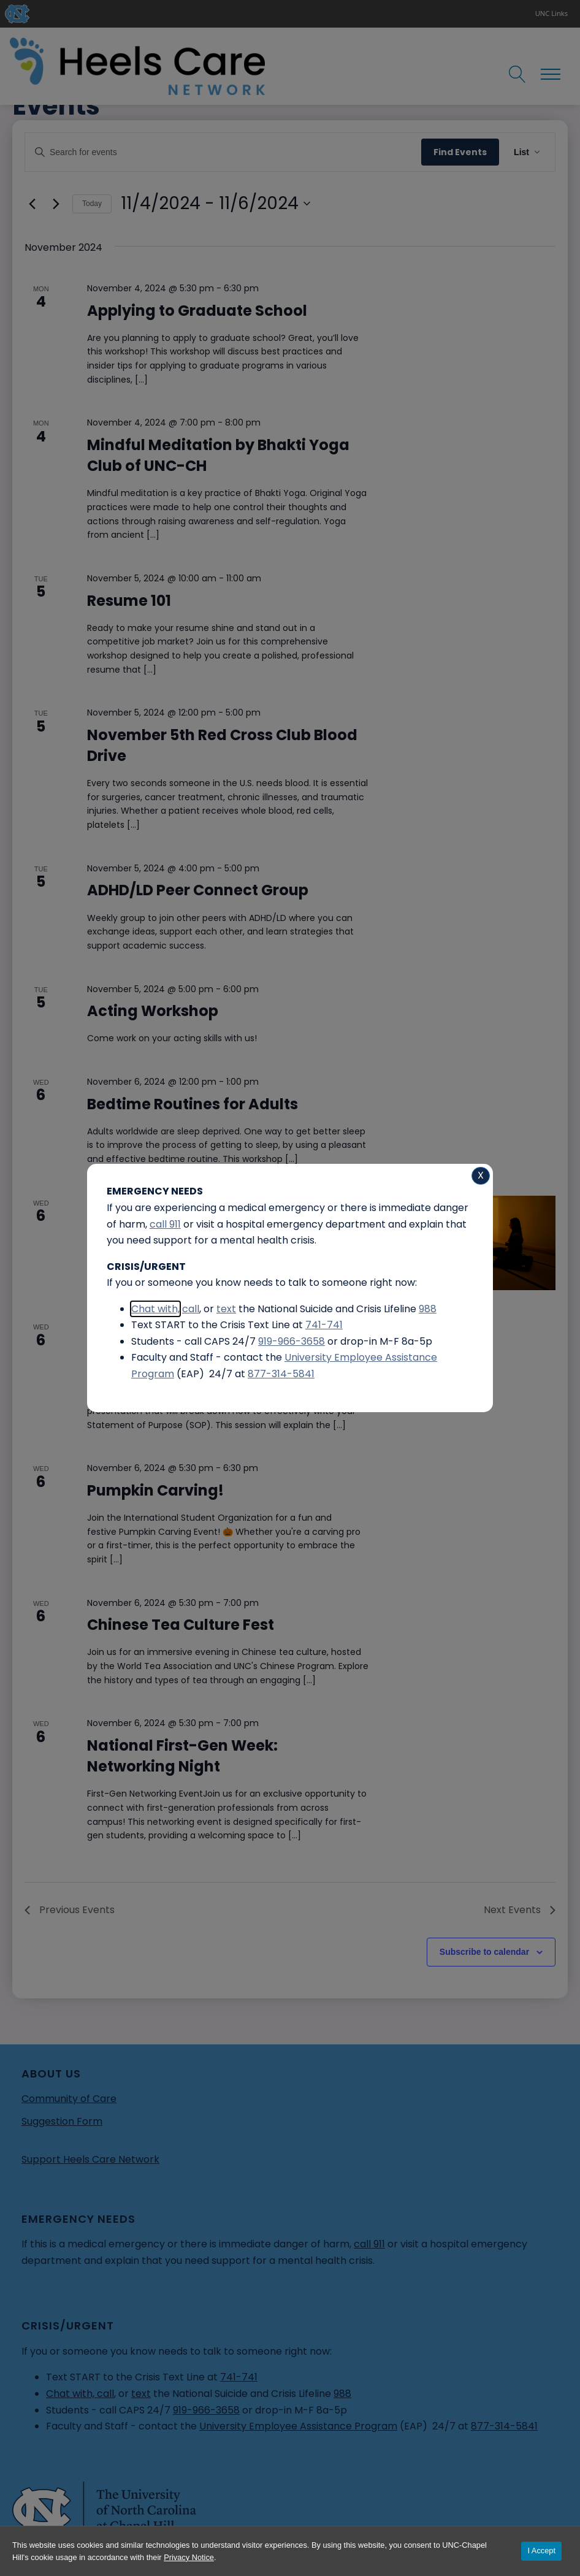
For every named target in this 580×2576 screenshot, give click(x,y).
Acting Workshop (152, 1011)
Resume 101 (129, 600)
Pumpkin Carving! (155, 1490)
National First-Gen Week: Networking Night (182, 1755)
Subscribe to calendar (484, 1952)
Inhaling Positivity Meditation (199, 1224)
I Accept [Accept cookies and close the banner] (541, 2550)
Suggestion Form (61, 2121)
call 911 (369, 2244)
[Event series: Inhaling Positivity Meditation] (271, 1202)
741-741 (239, 2377)
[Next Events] (55, 203)
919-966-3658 (206, 2410)
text (141, 2394)
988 (342, 2394)
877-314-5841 (504, 2426)
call (105, 2394)
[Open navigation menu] (550, 74)
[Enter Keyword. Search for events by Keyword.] (223, 152)
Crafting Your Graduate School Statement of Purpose (204, 1359)
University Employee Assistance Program (298, 2426)
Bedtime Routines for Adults (192, 1104)
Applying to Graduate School (197, 310)
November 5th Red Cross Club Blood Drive (222, 745)
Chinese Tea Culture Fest (180, 1625)
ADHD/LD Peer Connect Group (197, 890)
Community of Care (68, 2099)
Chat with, (71, 2394)
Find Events (460, 152)
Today (92, 203)
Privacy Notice (189, 2557)
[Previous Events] (32, 203)
